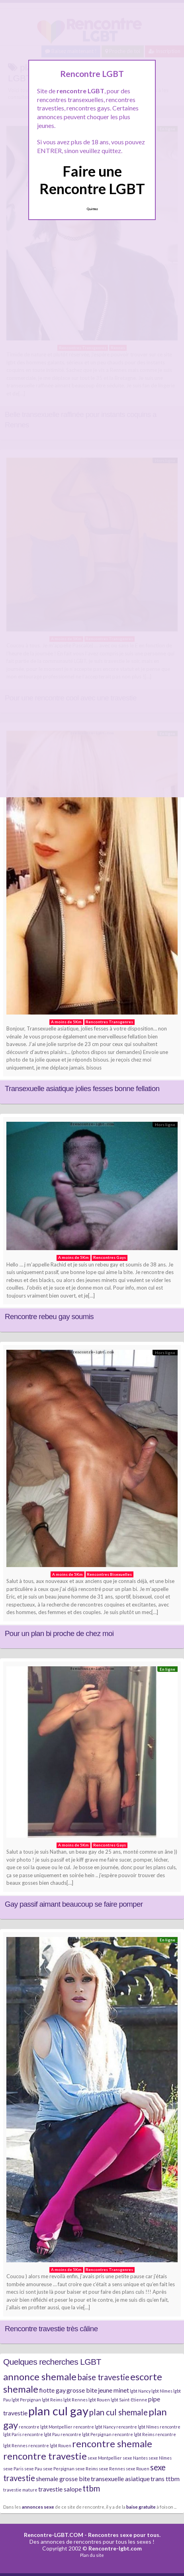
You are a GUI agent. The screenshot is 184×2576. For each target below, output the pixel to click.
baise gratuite (141, 2506)
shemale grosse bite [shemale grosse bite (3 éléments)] (63, 2478)
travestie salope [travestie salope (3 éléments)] (60, 2489)
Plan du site (92, 2555)
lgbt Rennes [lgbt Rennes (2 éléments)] (75, 2399)
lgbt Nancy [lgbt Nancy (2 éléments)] (140, 2390)
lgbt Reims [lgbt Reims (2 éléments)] (52, 2399)
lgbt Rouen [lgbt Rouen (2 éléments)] (99, 2399)
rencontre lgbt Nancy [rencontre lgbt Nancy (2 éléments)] (94, 2426)
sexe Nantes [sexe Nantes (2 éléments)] (135, 2457)
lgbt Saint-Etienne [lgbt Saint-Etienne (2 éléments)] (129, 2399)
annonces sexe (38, 2506)
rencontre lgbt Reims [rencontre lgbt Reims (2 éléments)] (133, 2434)
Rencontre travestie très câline (51, 2328)
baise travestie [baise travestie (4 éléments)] (103, 2377)
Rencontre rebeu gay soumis (49, 1316)
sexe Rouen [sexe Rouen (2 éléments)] (137, 2468)
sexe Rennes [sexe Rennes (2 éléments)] (112, 2468)
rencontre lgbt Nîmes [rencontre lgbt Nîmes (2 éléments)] (137, 2426)
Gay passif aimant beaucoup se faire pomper (74, 1904)
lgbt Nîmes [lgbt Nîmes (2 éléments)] (161, 2390)
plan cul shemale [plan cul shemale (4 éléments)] (118, 2412)
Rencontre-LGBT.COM (53, 2534)
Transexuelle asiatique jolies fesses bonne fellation (82, 1088)
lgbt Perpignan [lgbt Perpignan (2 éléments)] (26, 2399)
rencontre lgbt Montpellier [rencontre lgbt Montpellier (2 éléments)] (45, 2426)
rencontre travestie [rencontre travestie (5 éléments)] (45, 2456)
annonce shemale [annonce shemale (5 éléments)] (39, 2376)
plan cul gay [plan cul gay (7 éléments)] (58, 2411)
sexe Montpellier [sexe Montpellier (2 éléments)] (105, 2457)
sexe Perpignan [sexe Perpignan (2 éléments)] (58, 2468)
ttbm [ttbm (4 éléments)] (91, 2488)
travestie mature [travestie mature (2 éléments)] (20, 2489)
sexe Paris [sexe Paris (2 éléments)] (13, 2468)
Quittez (92, 209)
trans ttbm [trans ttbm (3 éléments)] (165, 2478)
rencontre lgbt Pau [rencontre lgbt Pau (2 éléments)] (41, 2434)
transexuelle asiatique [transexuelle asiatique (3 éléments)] (120, 2478)
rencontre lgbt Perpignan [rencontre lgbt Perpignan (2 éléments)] (86, 2434)
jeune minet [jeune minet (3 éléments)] (113, 2390)
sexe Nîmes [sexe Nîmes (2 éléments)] (160, 2457)
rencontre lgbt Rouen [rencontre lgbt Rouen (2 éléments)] (49, 2445)
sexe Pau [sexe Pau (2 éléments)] (33, 2468)
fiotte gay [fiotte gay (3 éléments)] (52, 2390)
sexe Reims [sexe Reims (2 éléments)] (86, 2468)
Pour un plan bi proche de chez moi (59, 1633)
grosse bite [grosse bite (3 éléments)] (82, 2390)
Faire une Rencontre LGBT (92, 179)
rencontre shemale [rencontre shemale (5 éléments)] (112, 2443)
